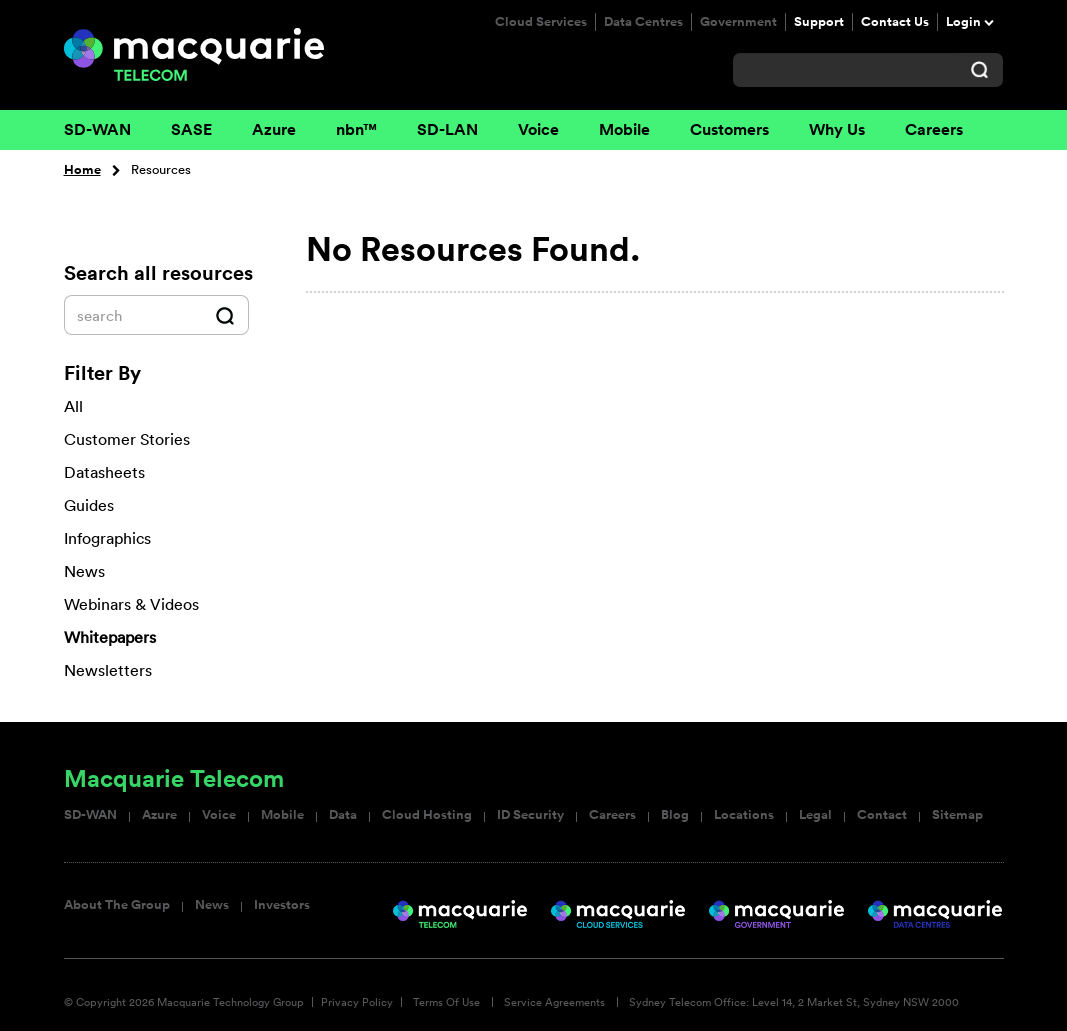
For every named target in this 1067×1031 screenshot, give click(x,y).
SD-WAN (97, 129)
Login (963, 22)
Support (819, 22)
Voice (538, 129)
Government (738, 22)
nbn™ (356, 129)
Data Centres (643, 22)
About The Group (117, 905)
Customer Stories (127, 439)
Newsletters (108, 670)
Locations (744, 815)
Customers (729, 129)
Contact (882, 815)
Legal (815, 815)
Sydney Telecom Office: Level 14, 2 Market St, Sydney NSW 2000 (794, 1002)
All (73, 406)
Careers (934, 129)
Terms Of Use (446, 1002)
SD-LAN (447, 129)
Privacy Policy (357, 1002)
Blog (675, 815)
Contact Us (895, 22)
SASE (191, 129)
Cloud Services (541, 22)
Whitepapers (110, 637)
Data (343, 815)
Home (82, 170)
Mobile (624, 129)
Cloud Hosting (427, 815)
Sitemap (957, 815)
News (212, 905)
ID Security (530, 815)
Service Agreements (554, 1002)
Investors (282, 905)
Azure (274, 129)
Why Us (837, 129)
